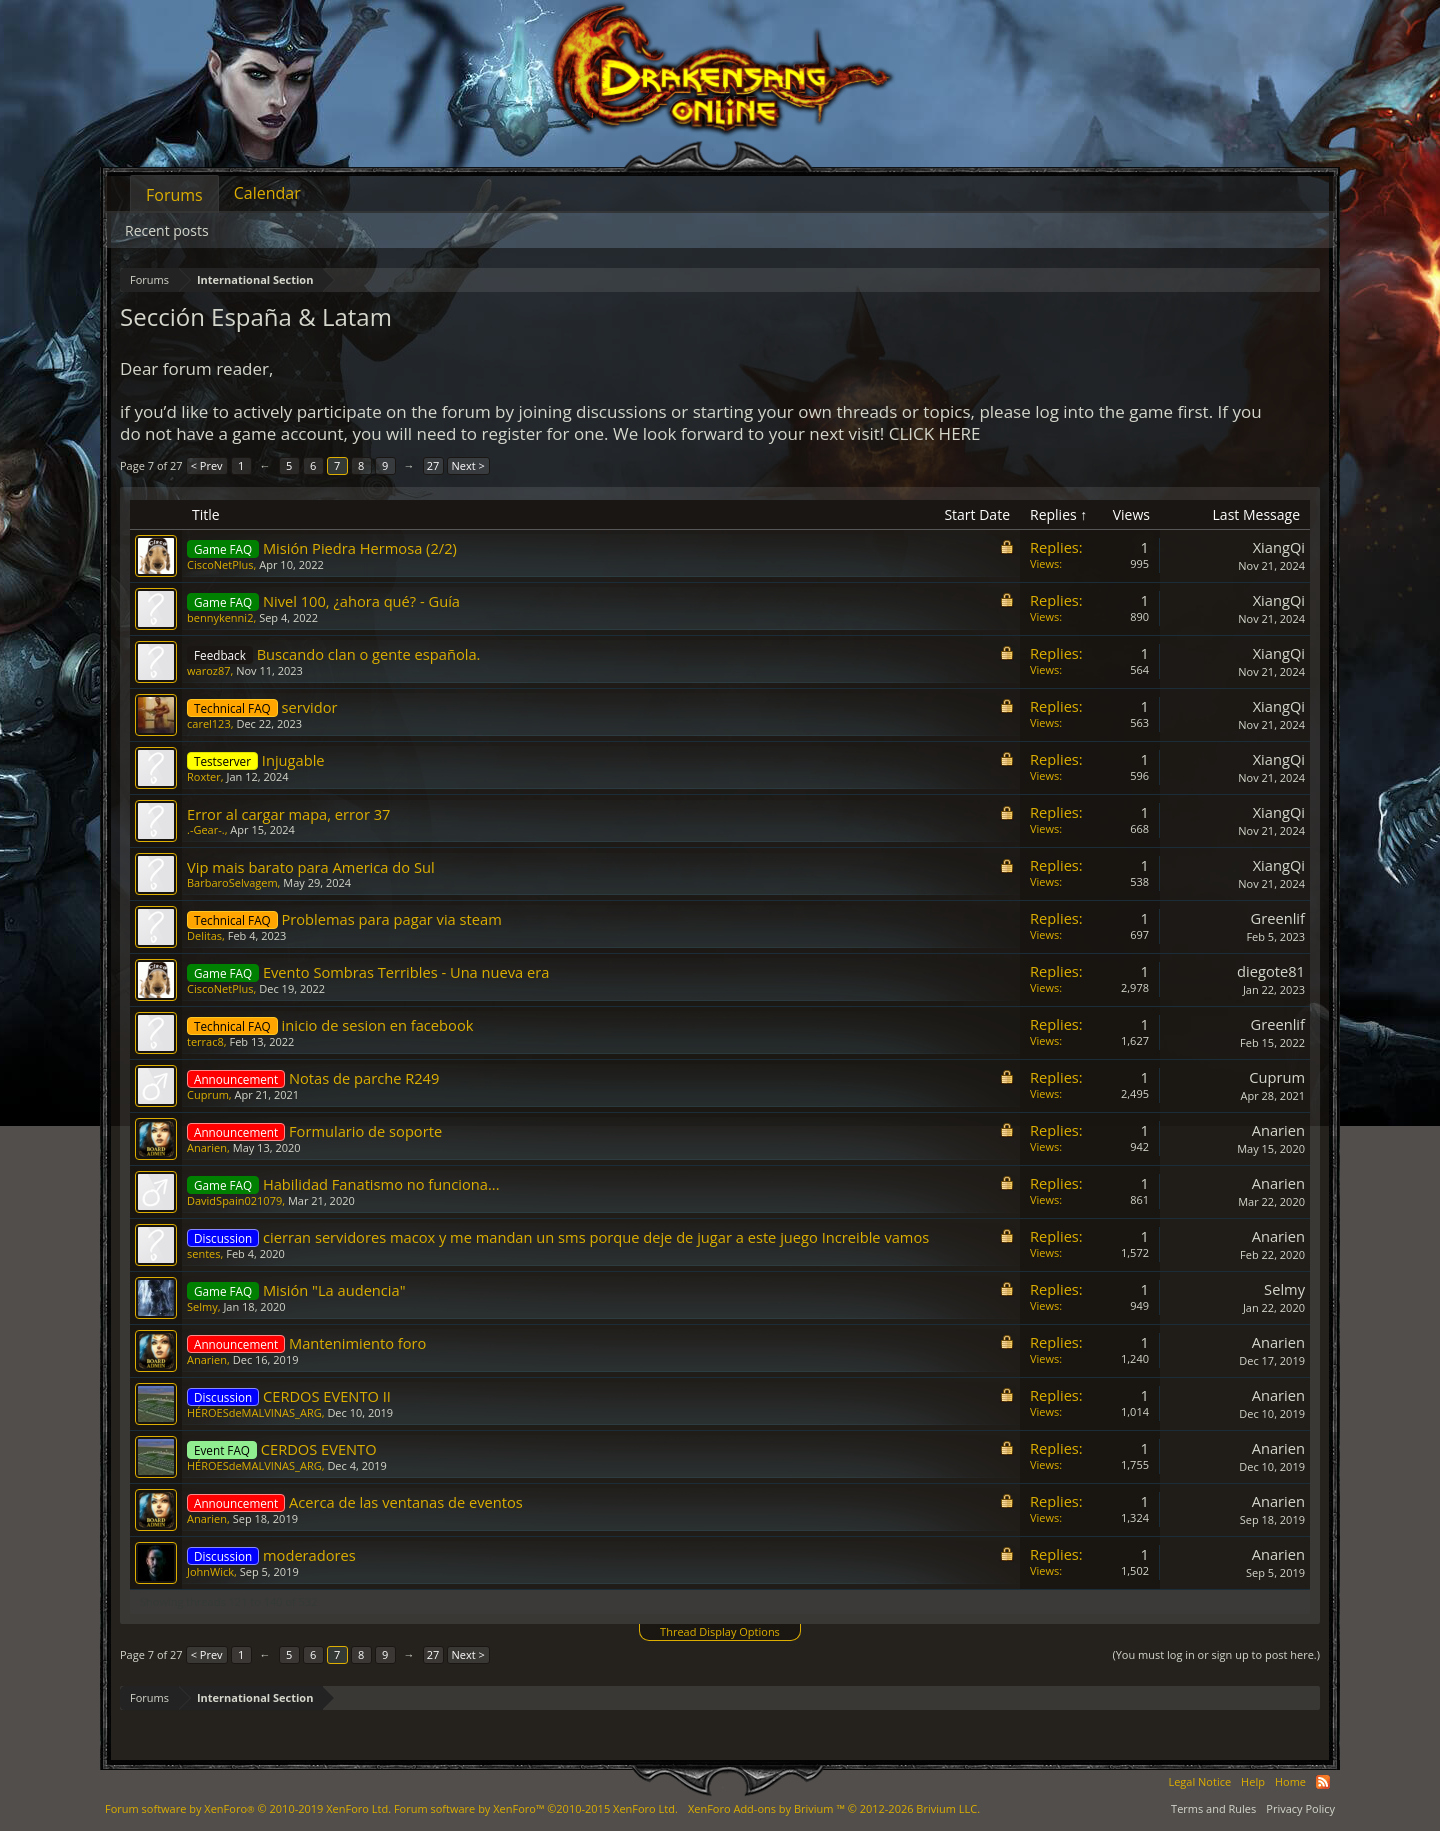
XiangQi (1279, 547)
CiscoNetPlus (220, 564)
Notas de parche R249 (364, 1078)
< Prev (207, 465)
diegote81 (1271, 971)
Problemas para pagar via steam (392, 919)
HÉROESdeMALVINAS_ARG (254, 1412)
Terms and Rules (1213, 1808)
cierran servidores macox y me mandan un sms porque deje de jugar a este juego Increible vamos (596, 1237)
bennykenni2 (220, 617)
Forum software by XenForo (248, 1808)
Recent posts (167, 230)
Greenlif (1278, 918)
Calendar (267, 193)
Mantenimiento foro (357, 1343)
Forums (174, 195)
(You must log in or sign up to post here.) (1216, 1654)
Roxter (204, 776)
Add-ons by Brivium (834, 1808)
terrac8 (205, 1041)
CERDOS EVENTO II (327, 1396)
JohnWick (210, 1571)
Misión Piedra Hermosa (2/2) (360, 548)
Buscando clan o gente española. (369, 654)
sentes (204, 1253)
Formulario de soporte (365, 1131)
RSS (1323, 1782)
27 (433, 465)
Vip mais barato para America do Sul (311, 867)
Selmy (202, 1306)
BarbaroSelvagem (232, 882)
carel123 (209, 723)
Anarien (207, 1147)
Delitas (204, 935)
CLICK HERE (935, 433)
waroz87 (208, 670)
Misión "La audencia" (334, 1290)
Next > (468, 465)
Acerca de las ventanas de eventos (406, 1502)
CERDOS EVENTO (319, 1449)
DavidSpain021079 (234, 1200)
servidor (310, 707)
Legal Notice (1199, 1781)
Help (1253, 1781)
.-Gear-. (206, 829)
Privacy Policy (1300, 1808)
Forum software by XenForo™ (536, 1808)
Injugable (293, 760)
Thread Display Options (720, 1631)
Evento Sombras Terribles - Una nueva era (406, 972)
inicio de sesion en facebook (378, 1025)
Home (1290, 1781)
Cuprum (208, 1094)
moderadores (309, 1555)
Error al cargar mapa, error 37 (288, 814)
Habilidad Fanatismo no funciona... (381, 1184)
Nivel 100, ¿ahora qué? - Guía (361, 601)
